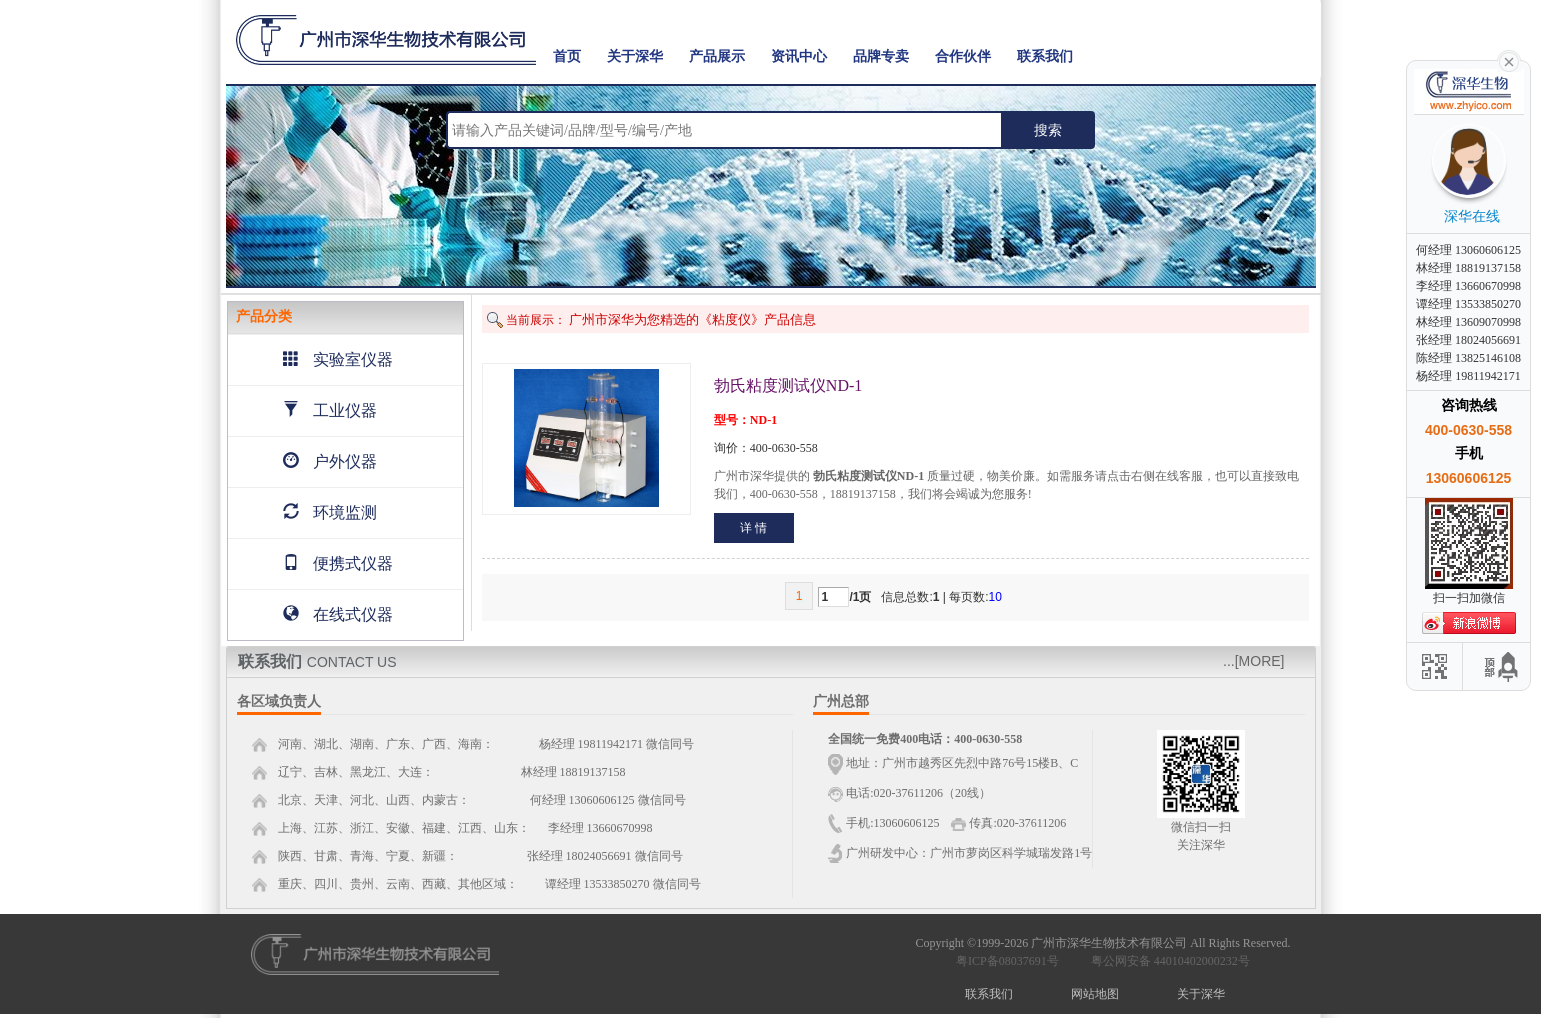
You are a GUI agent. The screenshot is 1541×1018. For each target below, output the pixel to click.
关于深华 (635, 56)
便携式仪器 (338, 563)
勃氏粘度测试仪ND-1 (788, 385)
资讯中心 (799, 56)
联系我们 (1045, 56)
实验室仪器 (338, 359)
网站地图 (1095, 994)
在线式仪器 (338, 614)
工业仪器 (330, 410)
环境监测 (330, 512)
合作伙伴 (963, 56)
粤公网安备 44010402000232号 (1166, 961)
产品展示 (717, 56)
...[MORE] (1253, 661)
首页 (567, 56)
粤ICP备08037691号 (1007, 961)
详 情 (753, 528)
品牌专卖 (881, 56)
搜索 (1048, 130)
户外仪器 (330, 461)
